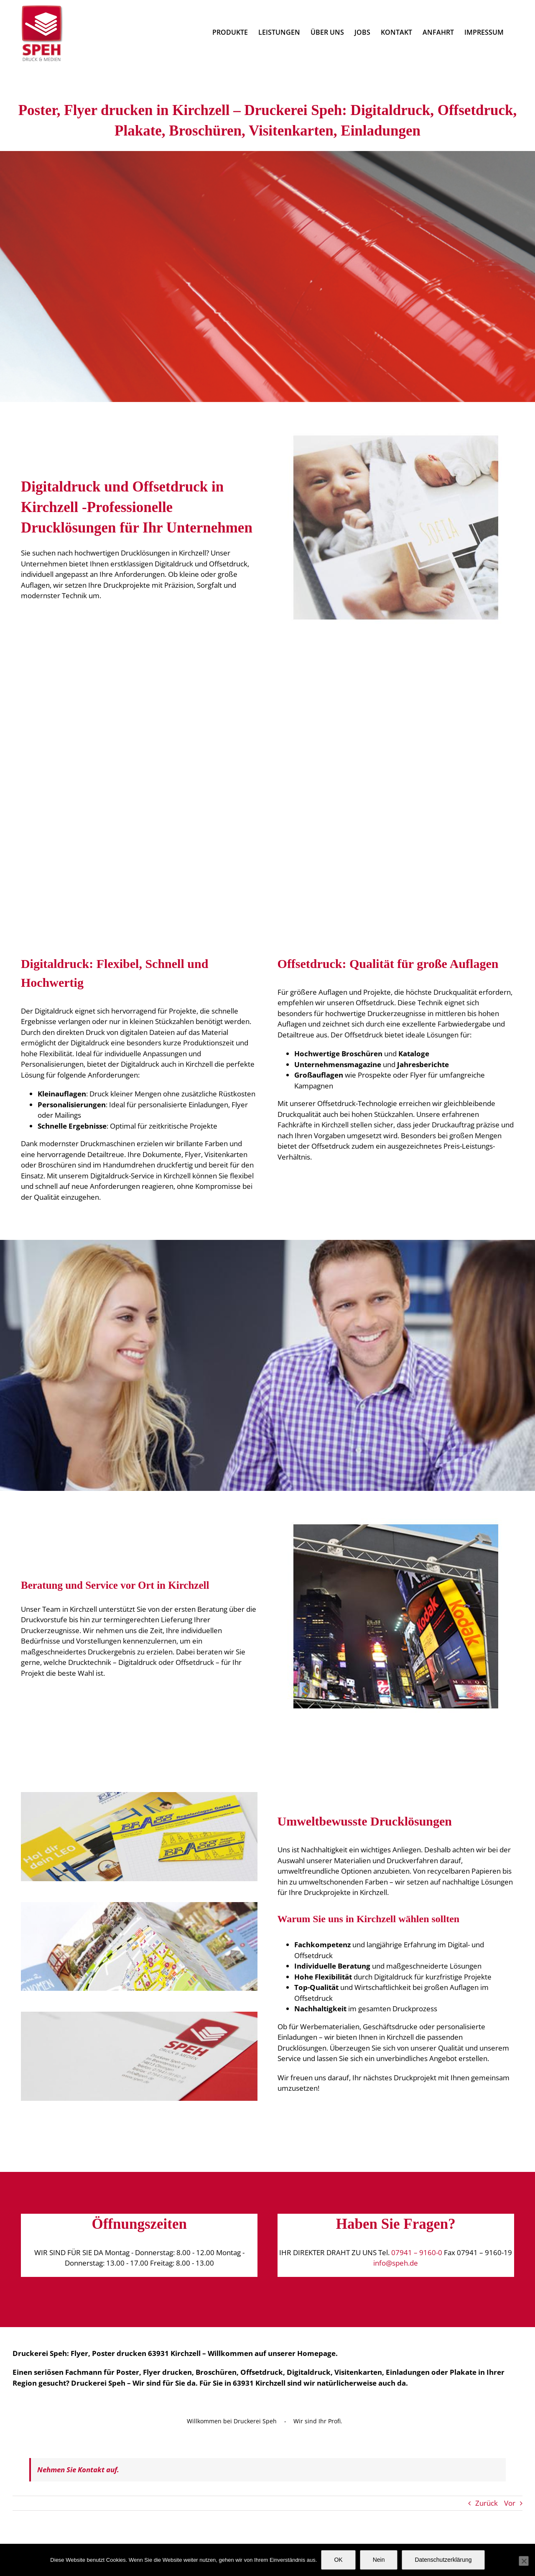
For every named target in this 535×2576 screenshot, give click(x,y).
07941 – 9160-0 (416, 2252)
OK (338, 2559)
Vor (509, 2503)
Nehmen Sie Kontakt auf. (78, 2469)
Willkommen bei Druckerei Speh (232, 2421)
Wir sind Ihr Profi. (317, 2421)
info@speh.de (395, 2263)
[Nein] (524, 2561)
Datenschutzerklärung (443, 2559)
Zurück (486, 2503)
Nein (379, 2559)
